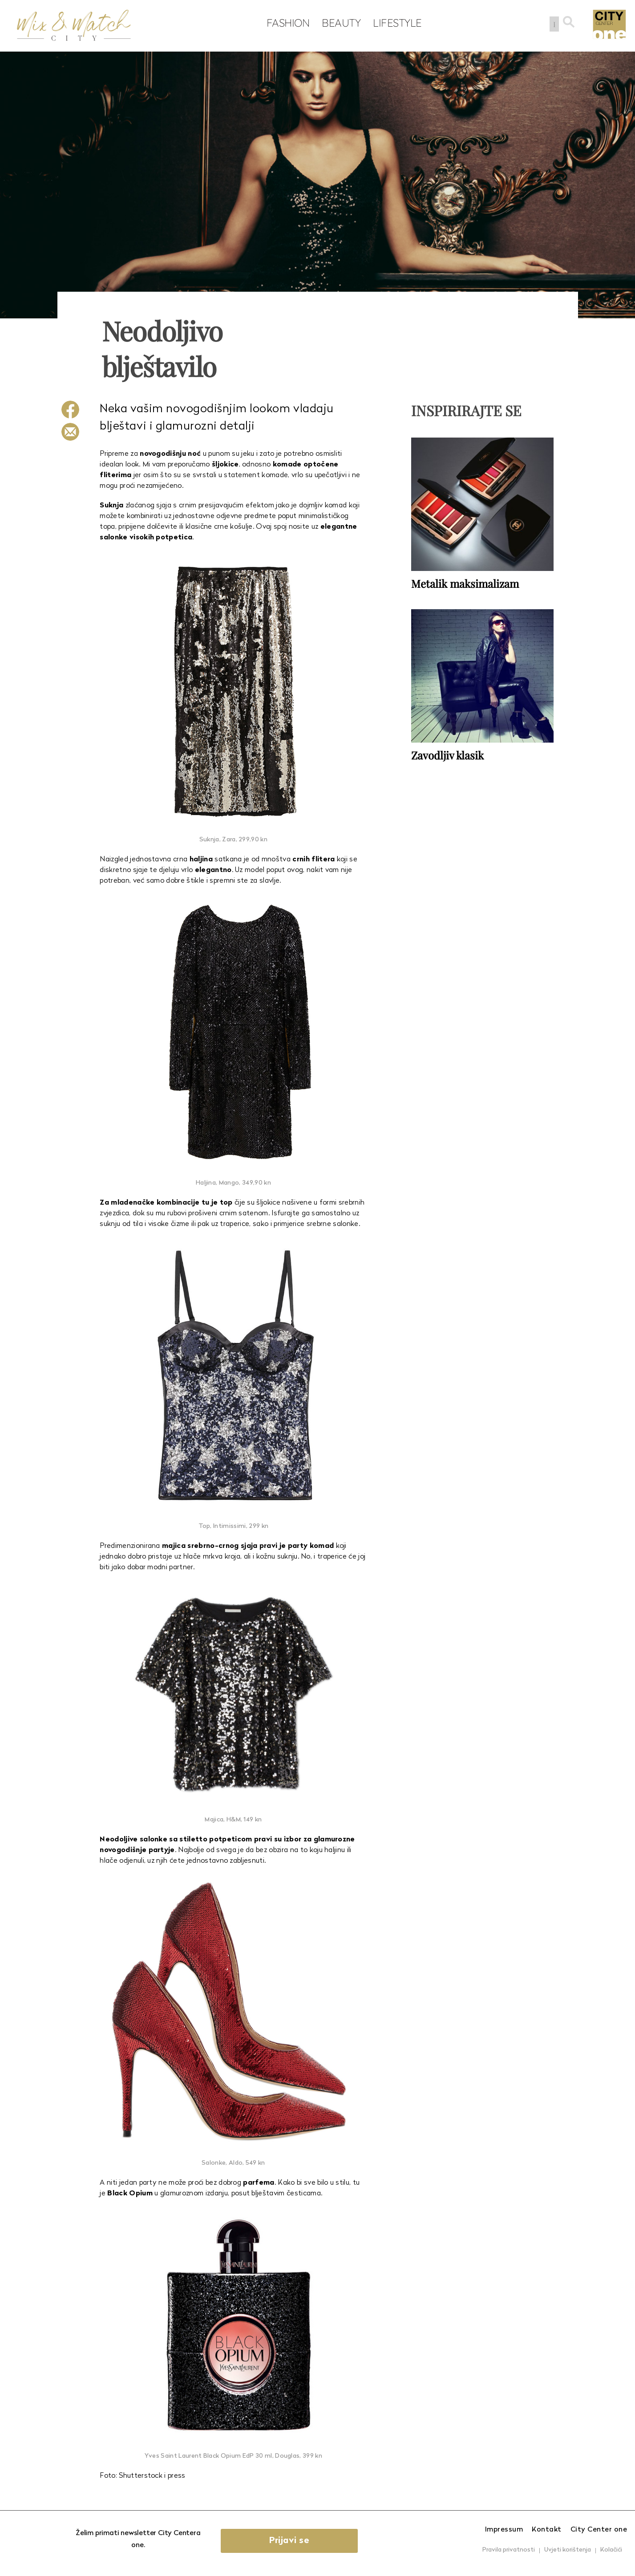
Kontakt (547, 2529)
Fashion (286, 22)
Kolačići (611, 2550)
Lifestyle (396, 22)
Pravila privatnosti (508, 2550)
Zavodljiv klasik (447, 755)
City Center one (598, 2529)
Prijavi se (290, 2540)
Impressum (504, 2529)
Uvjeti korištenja (567, 2550)
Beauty (339, 22)
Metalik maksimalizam (465, 583)
